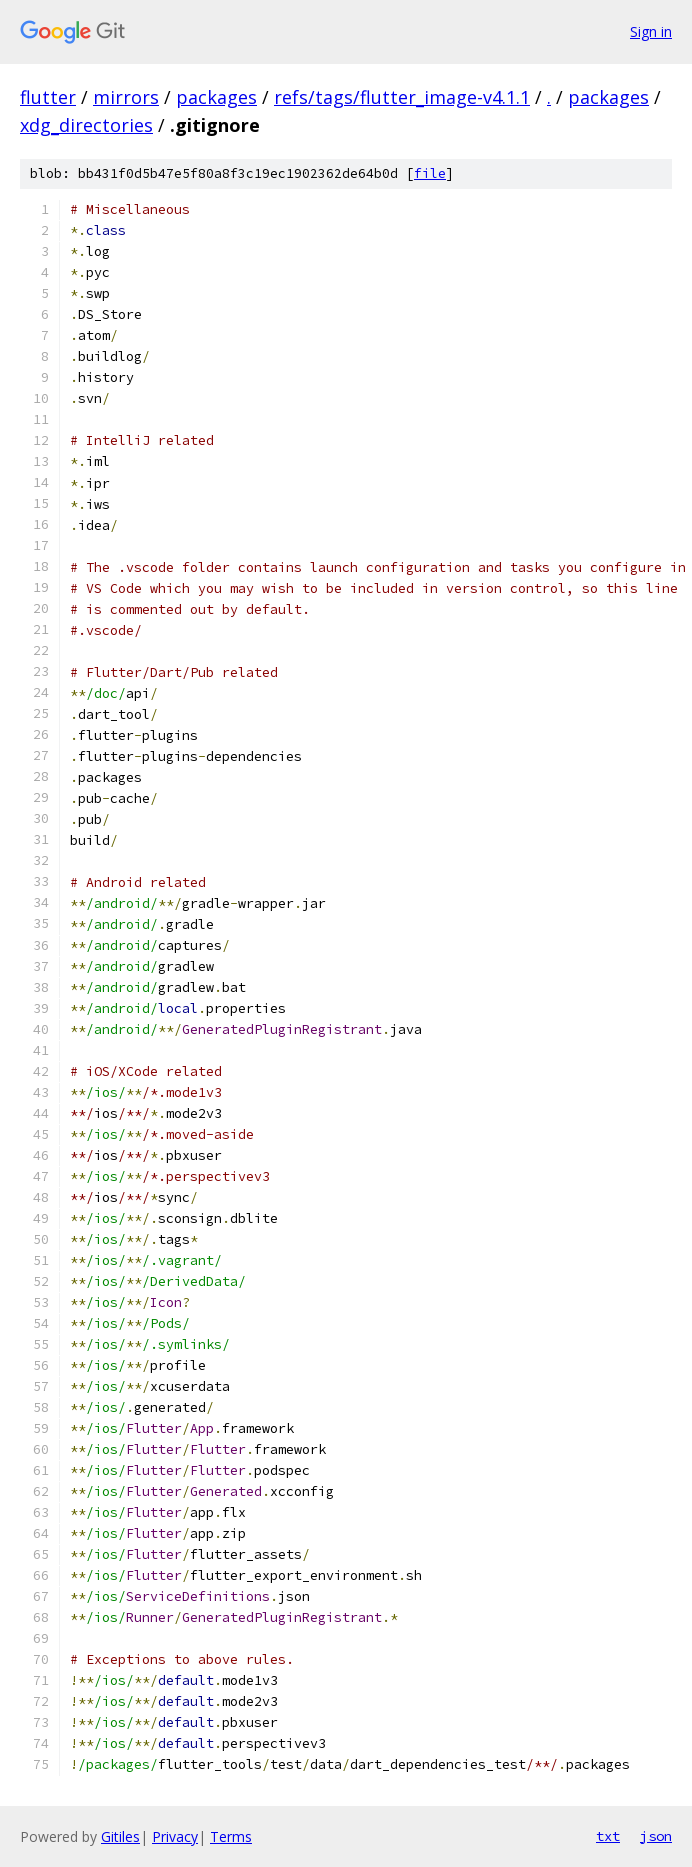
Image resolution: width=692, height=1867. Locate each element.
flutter (48, 97)
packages (216, 97)
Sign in (651, 31)
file (430, 173)
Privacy (175, 1836)
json (656, 1836)
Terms (231, 1836)
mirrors (126, 97)
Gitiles (120, 1836)
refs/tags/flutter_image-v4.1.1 (402, 97)
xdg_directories (86, 125)
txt (608, 1836)
